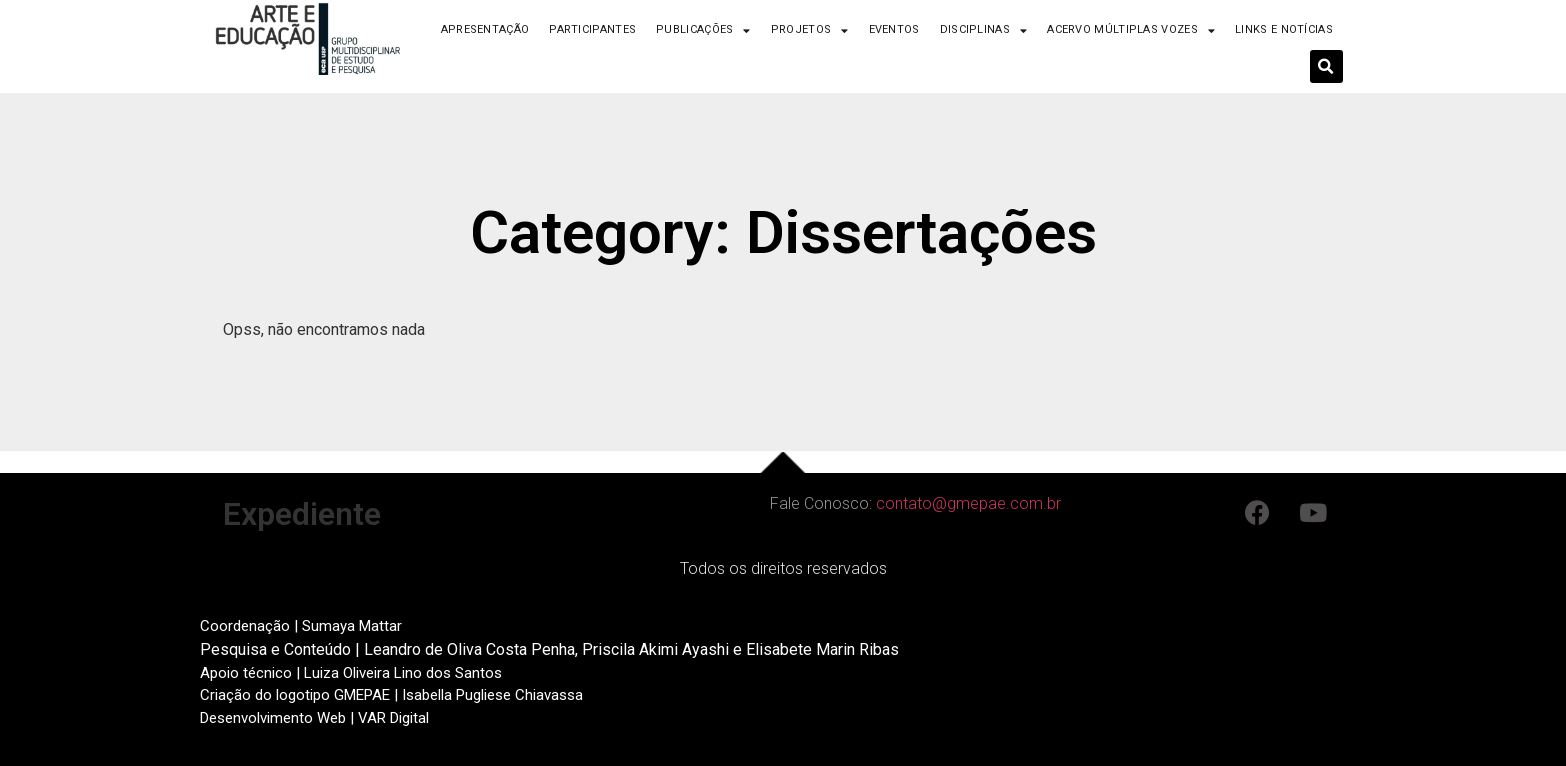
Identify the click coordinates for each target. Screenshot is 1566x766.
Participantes (592, 29)
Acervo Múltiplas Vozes (1131, 30)
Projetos (810, 30)
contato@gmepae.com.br (968, 503)
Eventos (894, 29)
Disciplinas (984, 30)
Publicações (703, 30)
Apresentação (485, 29)
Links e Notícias (1284, 29)
